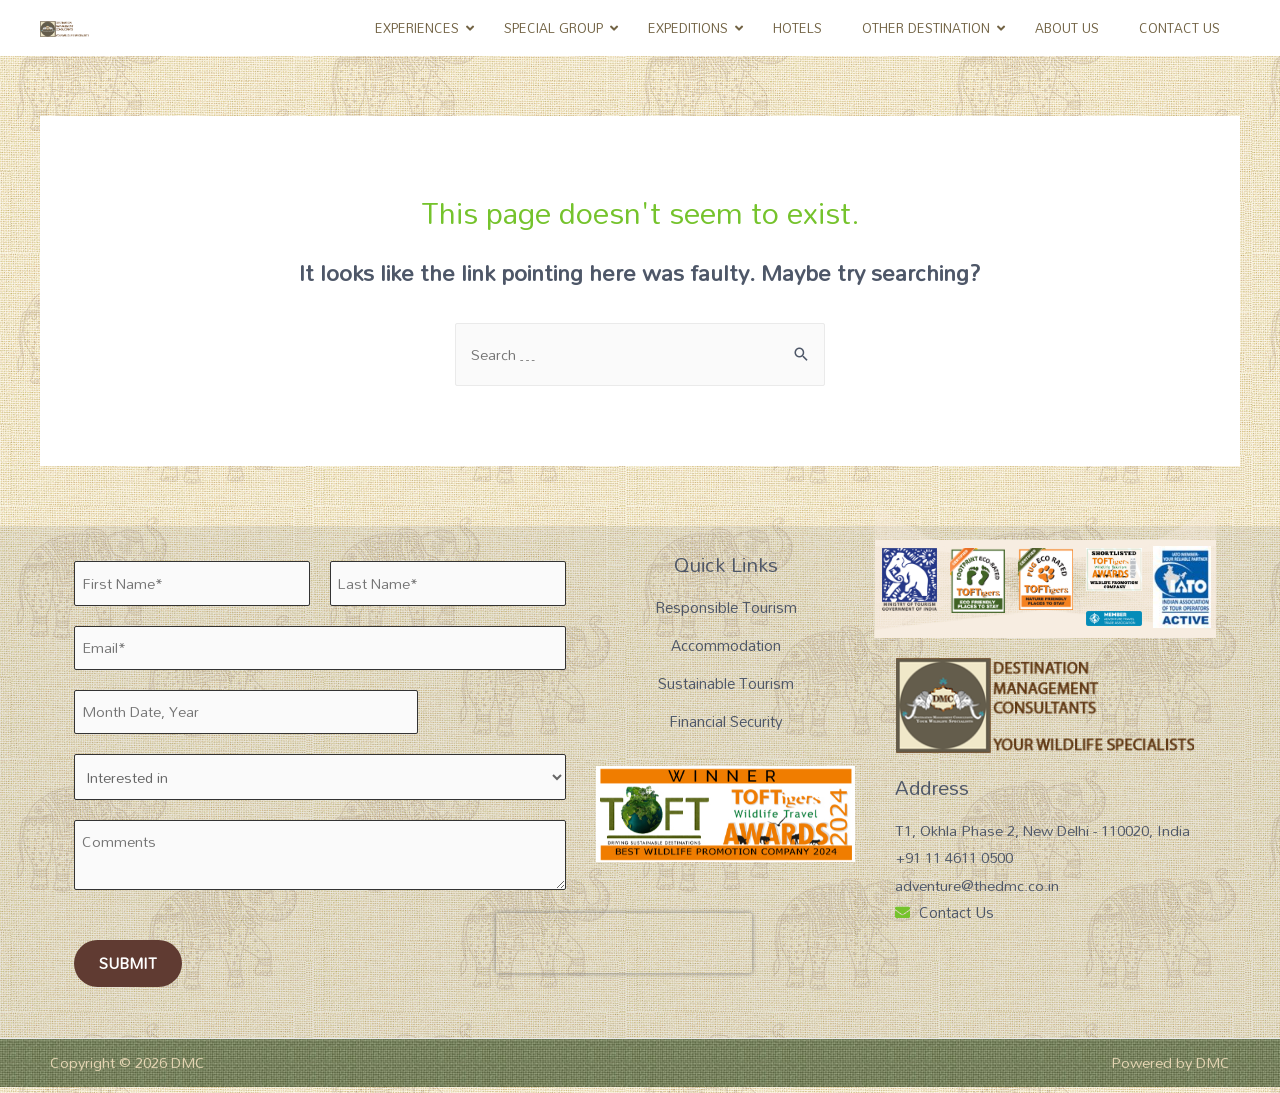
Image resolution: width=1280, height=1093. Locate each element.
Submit (128, 969)
